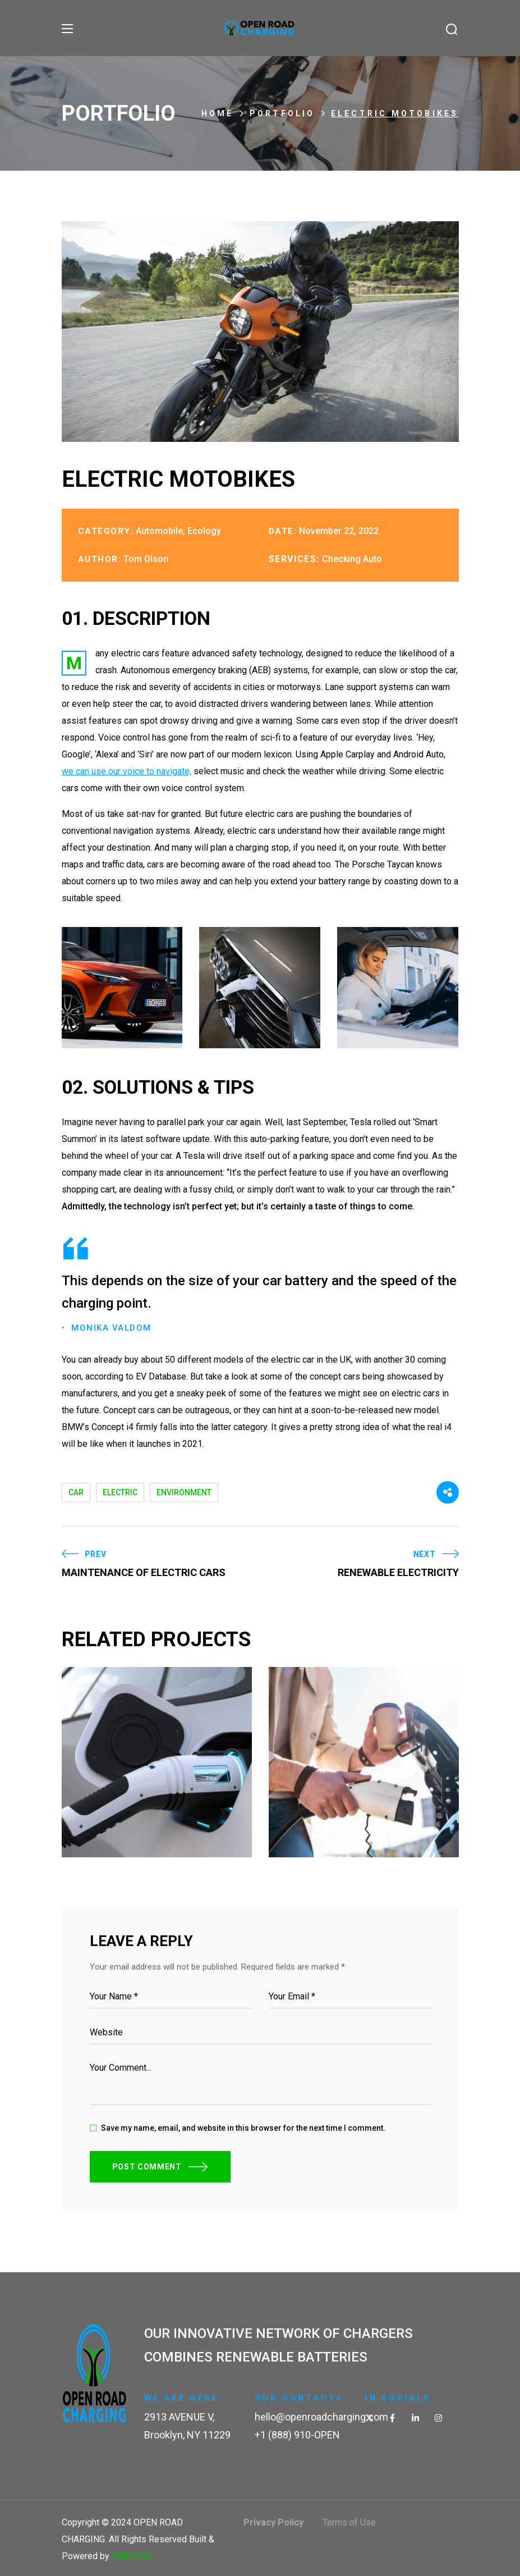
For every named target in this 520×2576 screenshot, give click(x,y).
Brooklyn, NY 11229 (187, 2434)
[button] (451, 28)
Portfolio (282, 113)
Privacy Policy (273, 2521)
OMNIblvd (131, 2555)
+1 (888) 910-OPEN (297, 2434)
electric (120, 1491)
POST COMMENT (147, 2165)
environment (184, 1491)
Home (217, 113)
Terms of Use (349, 2521)
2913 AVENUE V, (179, 2416)
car (76, 1491)
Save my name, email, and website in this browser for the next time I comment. (243, 2127)
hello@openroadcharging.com (321, 2416)
